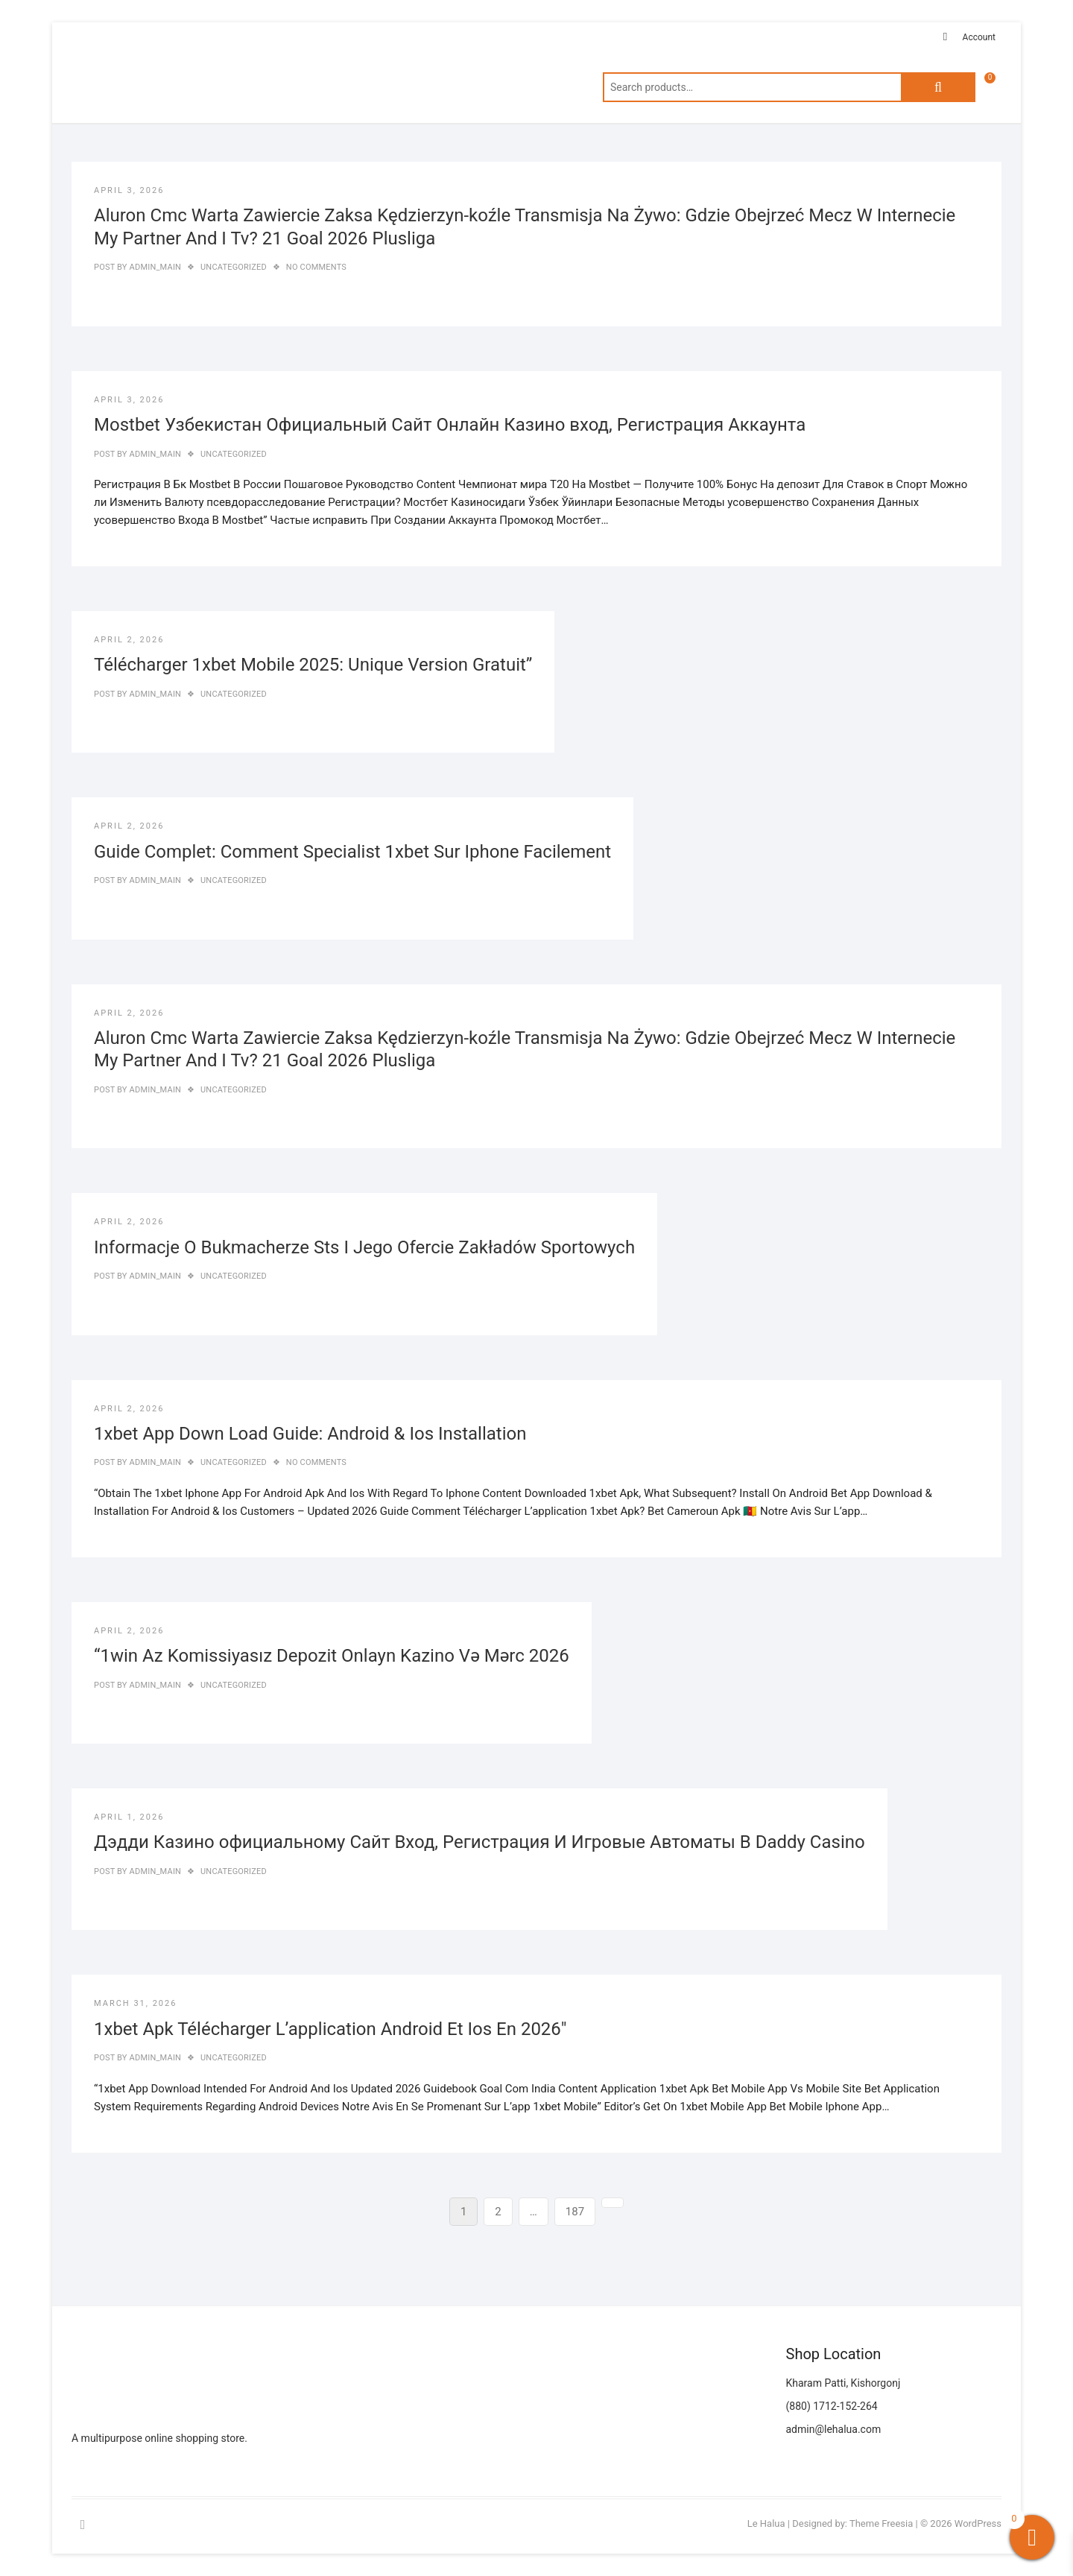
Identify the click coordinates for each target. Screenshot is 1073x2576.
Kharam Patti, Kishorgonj (843, 2383)
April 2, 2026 (129, 640)
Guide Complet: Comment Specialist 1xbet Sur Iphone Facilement (352, 851)
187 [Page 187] (577, 2210)
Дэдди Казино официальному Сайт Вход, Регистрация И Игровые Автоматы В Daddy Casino (479, 1842)
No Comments (316, 267)
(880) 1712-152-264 (832, 2406)
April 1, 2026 (129, 1817)
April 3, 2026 (129, 190)
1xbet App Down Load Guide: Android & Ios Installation (310, 1433)
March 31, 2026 (135, 2003)
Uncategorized (233, 267)
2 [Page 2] (503, 2210)
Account (979, 37)
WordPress (978, 2523)
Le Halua (766, 2523)
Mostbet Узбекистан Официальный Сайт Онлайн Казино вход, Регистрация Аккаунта (449, 424)
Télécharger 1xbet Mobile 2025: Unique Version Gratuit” (313, 664)
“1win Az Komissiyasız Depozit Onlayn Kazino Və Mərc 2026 (331, 1655)
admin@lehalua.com (833, 2429)
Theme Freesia (881, 2523)
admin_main (154, 267)
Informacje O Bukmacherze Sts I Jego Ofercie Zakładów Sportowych (364, 1247)
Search (938, 87)
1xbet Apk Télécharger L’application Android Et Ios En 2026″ (330, 2029)
